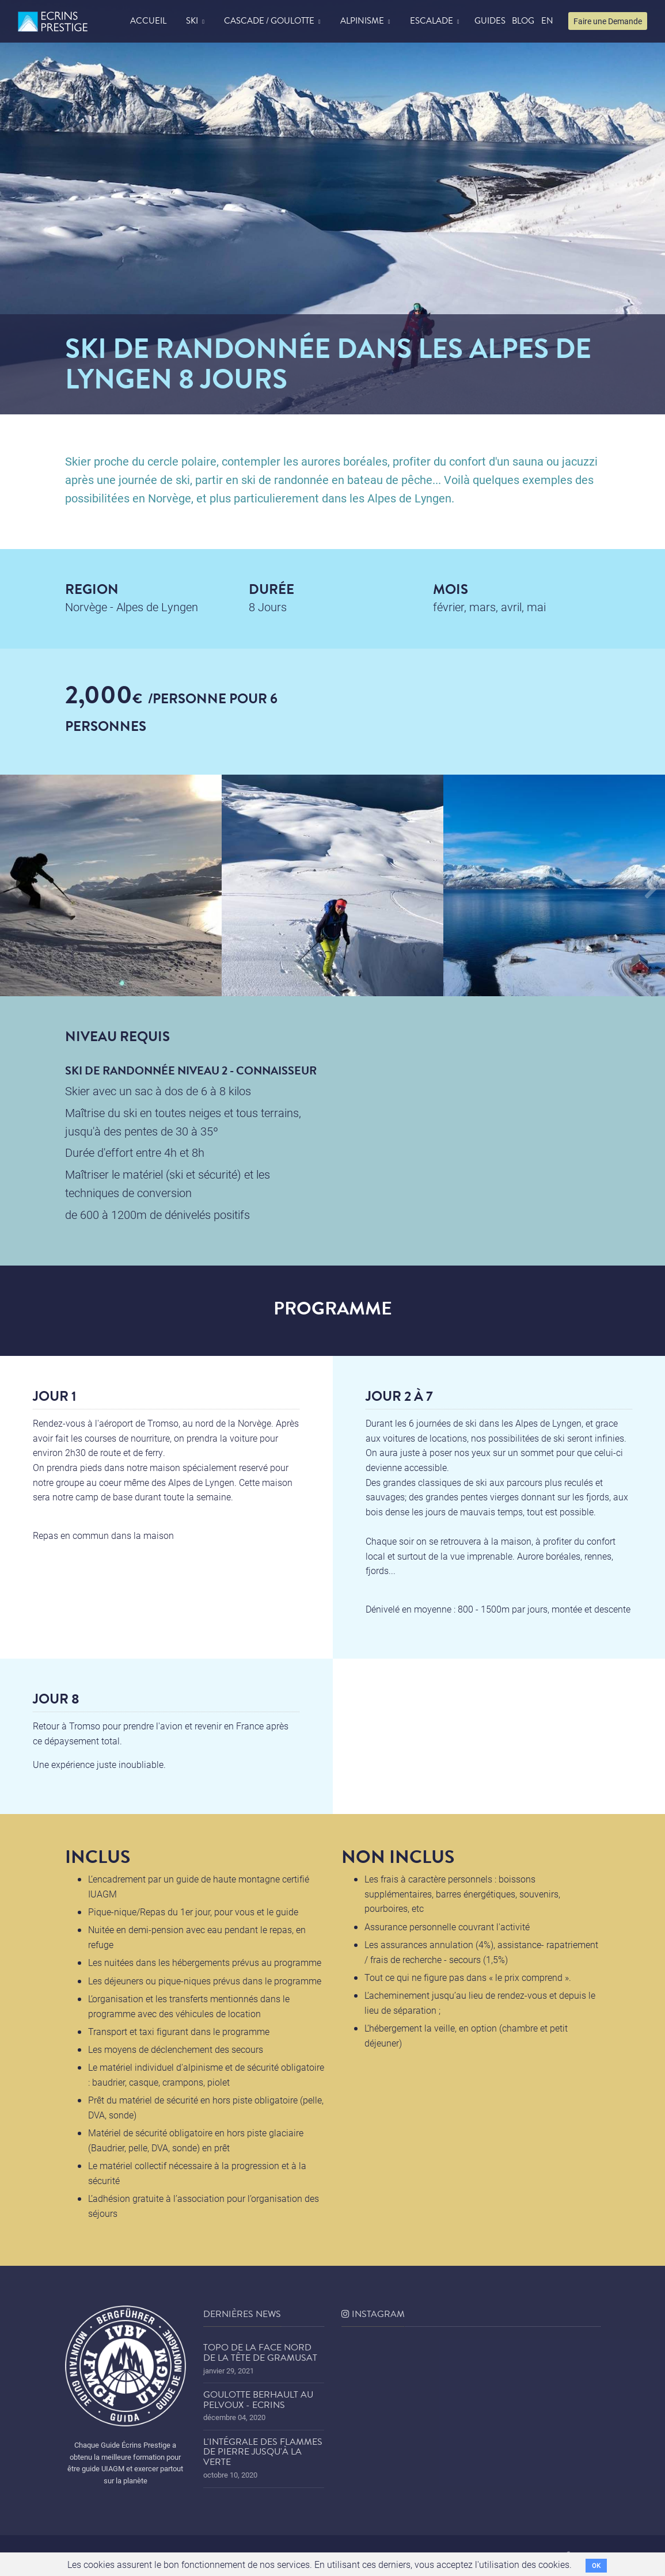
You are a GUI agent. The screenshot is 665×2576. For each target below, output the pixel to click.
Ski (192, 20)
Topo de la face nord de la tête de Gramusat (260, 2353)
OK (596, 2565)
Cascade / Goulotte (269, 20)
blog (523, 20)
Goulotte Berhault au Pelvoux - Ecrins (258, 2400)
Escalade (431, 20)
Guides (490, 20)
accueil (148, 20)
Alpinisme (362, 20)
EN (547, 20)
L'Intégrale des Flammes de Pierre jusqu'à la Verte (262, 2452)
